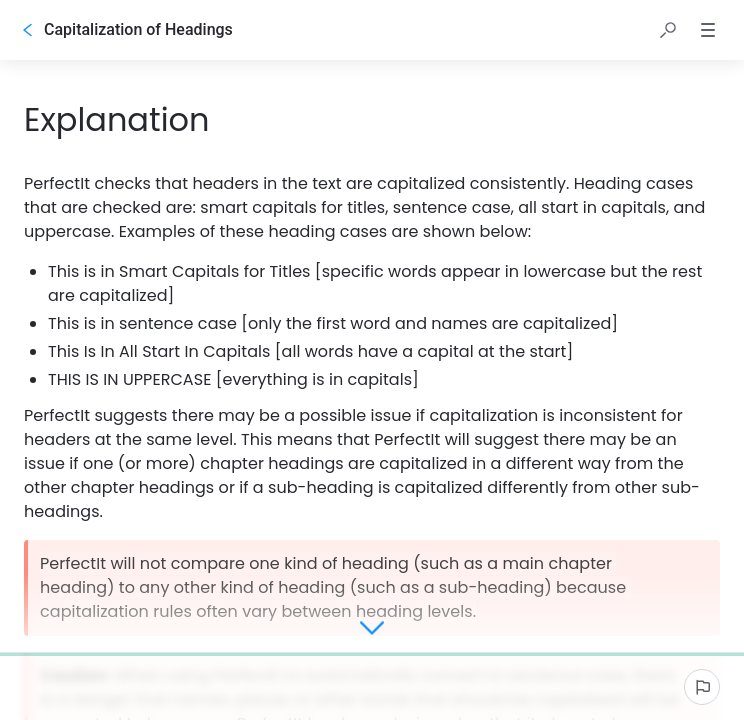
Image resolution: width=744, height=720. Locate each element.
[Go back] (28, 30)
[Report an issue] (702, 687)
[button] (668, 30)
